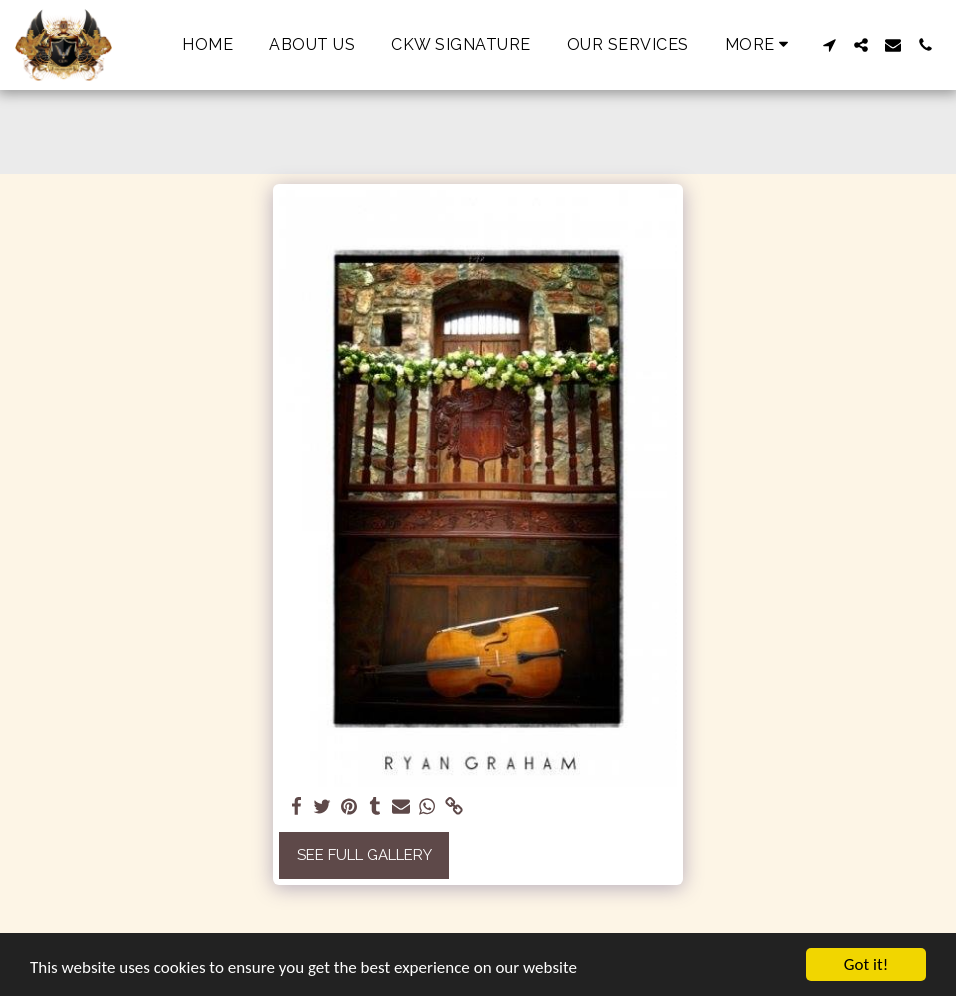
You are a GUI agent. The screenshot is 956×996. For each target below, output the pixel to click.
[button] (829, 45)
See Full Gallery (364, 855)
